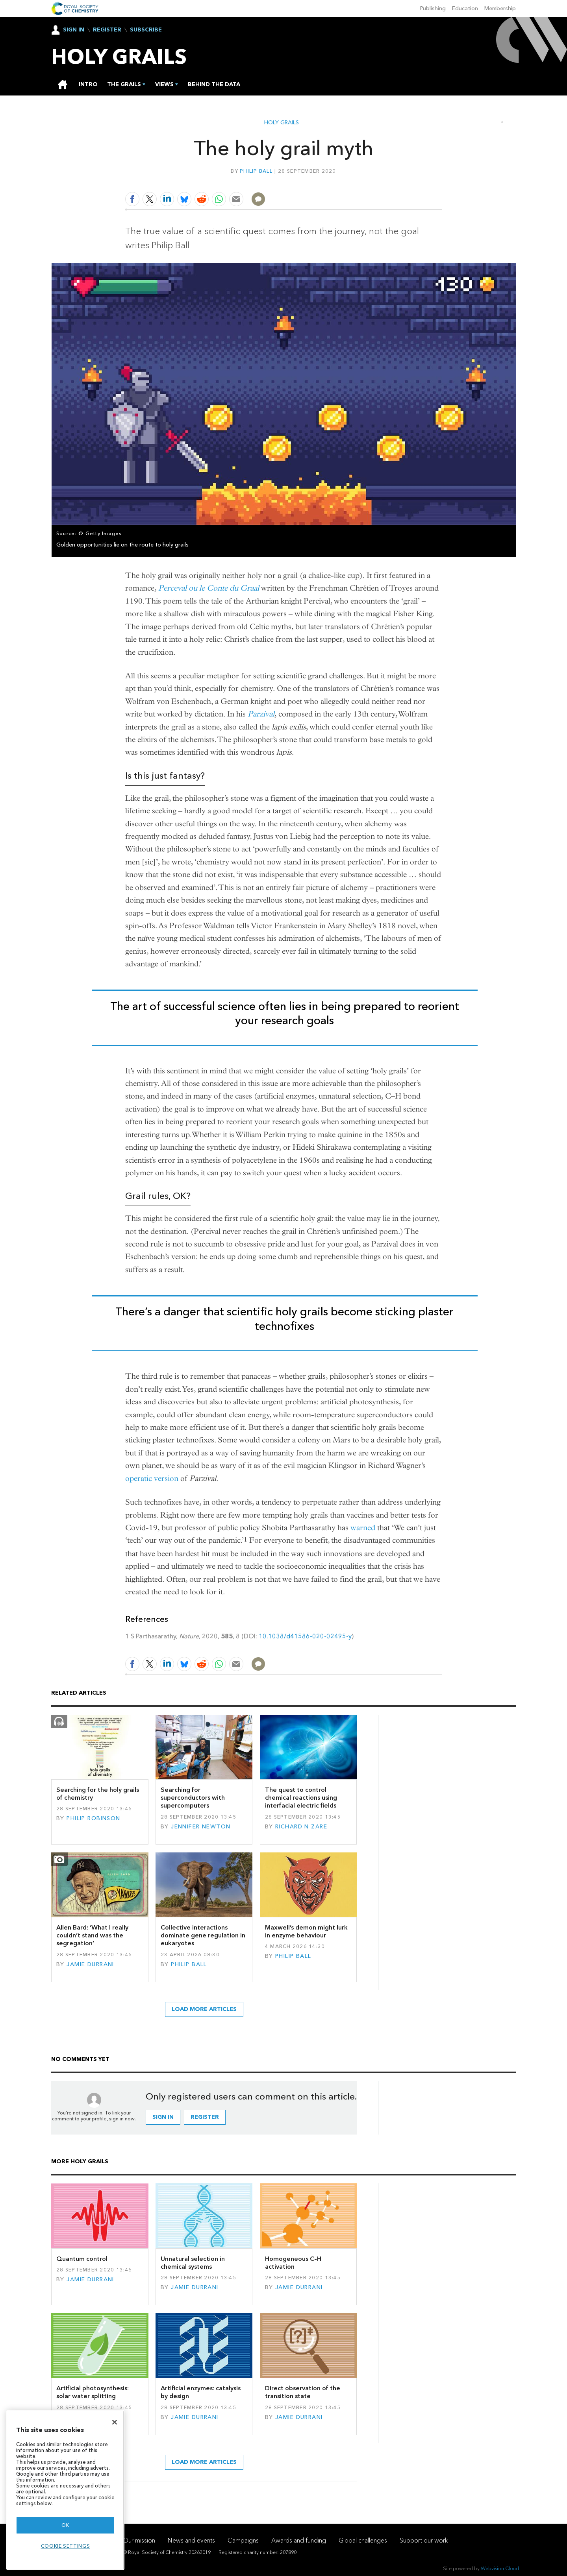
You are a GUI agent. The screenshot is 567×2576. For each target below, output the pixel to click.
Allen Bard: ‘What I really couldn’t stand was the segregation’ (92, 1935)
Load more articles (204, 2009)
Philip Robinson (93, 1818)
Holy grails (281, 123)
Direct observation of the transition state (302, 2392)
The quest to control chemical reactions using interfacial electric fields (301, 1798)
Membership (500, 8)
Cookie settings (65, 2546)
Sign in (163, 2117)
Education (465, 8)
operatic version (151, 1478)
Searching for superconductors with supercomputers (193, 1798)
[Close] (114, 2422)
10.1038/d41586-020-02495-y (305, 1636)
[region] (65, 2490)
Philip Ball (256, 171)
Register (107, 30)
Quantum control (81, 2258)
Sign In (73, 29)
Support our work (424, 2540)
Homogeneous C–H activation (293, 2262)
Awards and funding (298, 2540)
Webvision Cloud (500, 2568)
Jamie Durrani (90, 1964)
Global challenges (363, 2540)
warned (362, 1527)
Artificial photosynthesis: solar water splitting (92, 2392)
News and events (191, 2540)
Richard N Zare (301, 1826)
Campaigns (243, 2540)
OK (65, 2525)
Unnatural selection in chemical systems (193, 2262)
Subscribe (146, 30)
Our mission (139, 2540)
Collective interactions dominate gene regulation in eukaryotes (203, 1935)
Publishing (433, 8)
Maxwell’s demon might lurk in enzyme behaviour (306, 1931)
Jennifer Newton (200, 1826)
